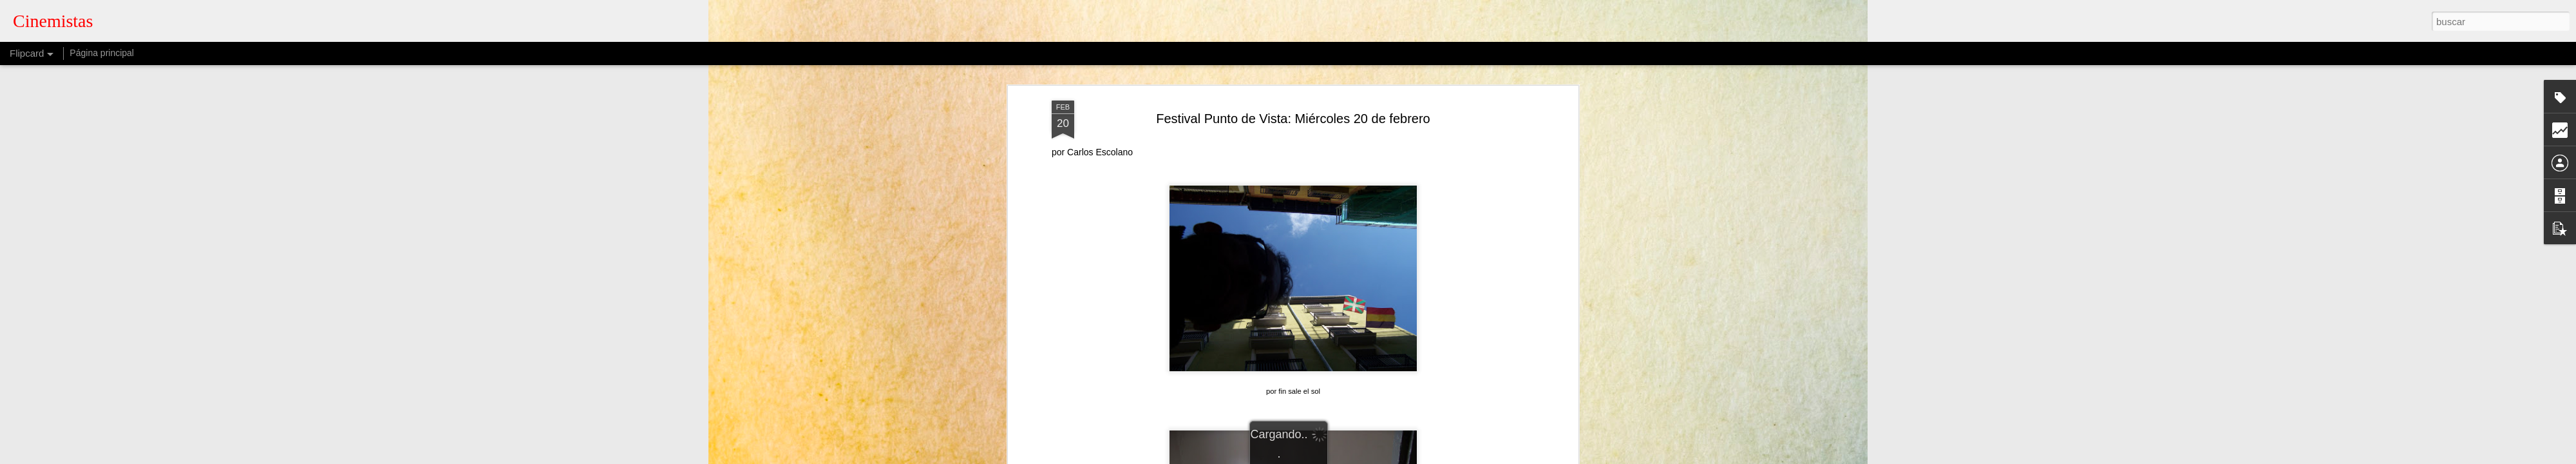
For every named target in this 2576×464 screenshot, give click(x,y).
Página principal (102, 53)
